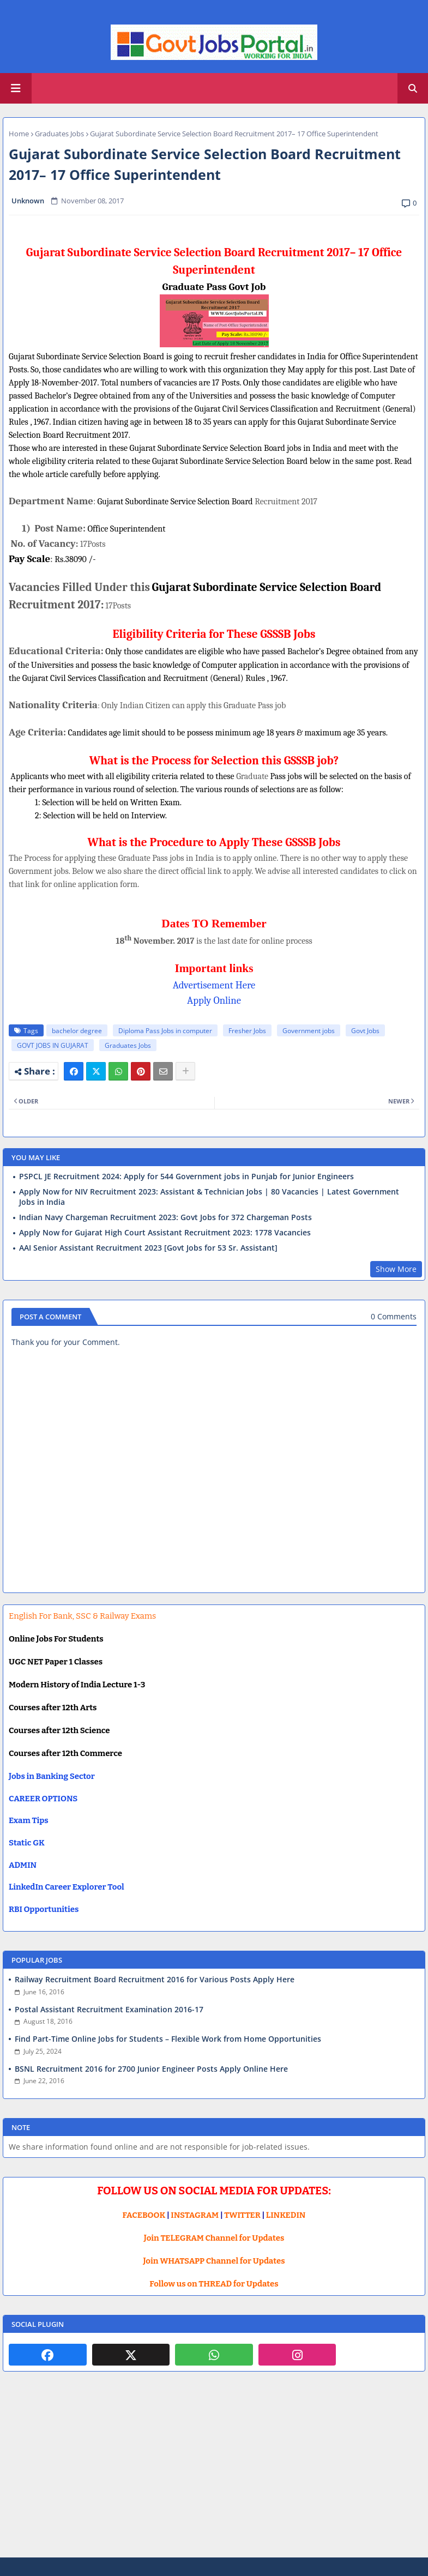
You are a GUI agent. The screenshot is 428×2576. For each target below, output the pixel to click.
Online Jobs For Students (56, 1639)
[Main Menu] (16, 88)
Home (19, 133)
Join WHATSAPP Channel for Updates (214, 2261)
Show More (396, 1269)
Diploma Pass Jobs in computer (165, 1030)
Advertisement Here (214, 985)
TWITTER (242, 2215)
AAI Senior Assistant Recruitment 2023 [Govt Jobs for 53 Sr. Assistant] (148, 1248)
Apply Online (214, 1000)
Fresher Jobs (247, 1030)
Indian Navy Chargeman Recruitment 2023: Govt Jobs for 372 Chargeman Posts (165, 1217)
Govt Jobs (365, 1030)
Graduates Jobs (59, 133)
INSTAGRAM (195, 2215)
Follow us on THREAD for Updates (213, 2284)
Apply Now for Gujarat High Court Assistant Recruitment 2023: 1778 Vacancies (165, 1233)
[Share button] (185, 1071)
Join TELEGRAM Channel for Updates (214, 2238)
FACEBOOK (144, 2215)
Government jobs (308, 1030)
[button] (412, 88)
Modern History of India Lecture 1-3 (77, 1685)
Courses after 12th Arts (53, 1707)
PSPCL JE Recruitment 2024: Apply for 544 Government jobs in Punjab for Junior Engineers (186, 1176)
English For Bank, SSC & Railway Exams (82, 1616)
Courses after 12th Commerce (65, 1753)
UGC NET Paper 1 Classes (56, 1662)
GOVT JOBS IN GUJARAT (52, 1045)
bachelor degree (77, 1030)
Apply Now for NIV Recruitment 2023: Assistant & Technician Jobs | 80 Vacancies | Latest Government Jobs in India (209, 1196)
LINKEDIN (286, 2215)
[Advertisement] (214, 2473)
